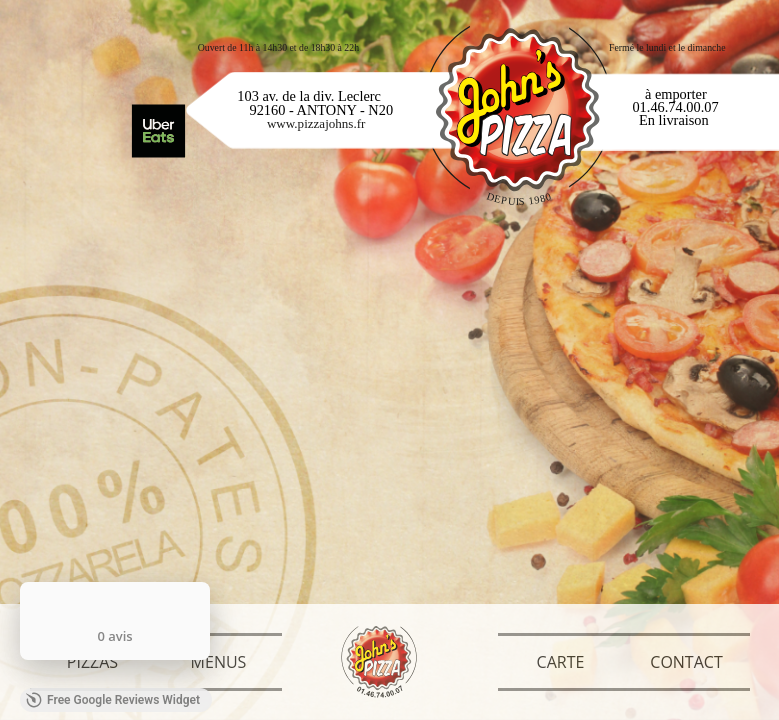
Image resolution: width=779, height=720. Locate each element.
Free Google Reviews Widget (113, 700)
